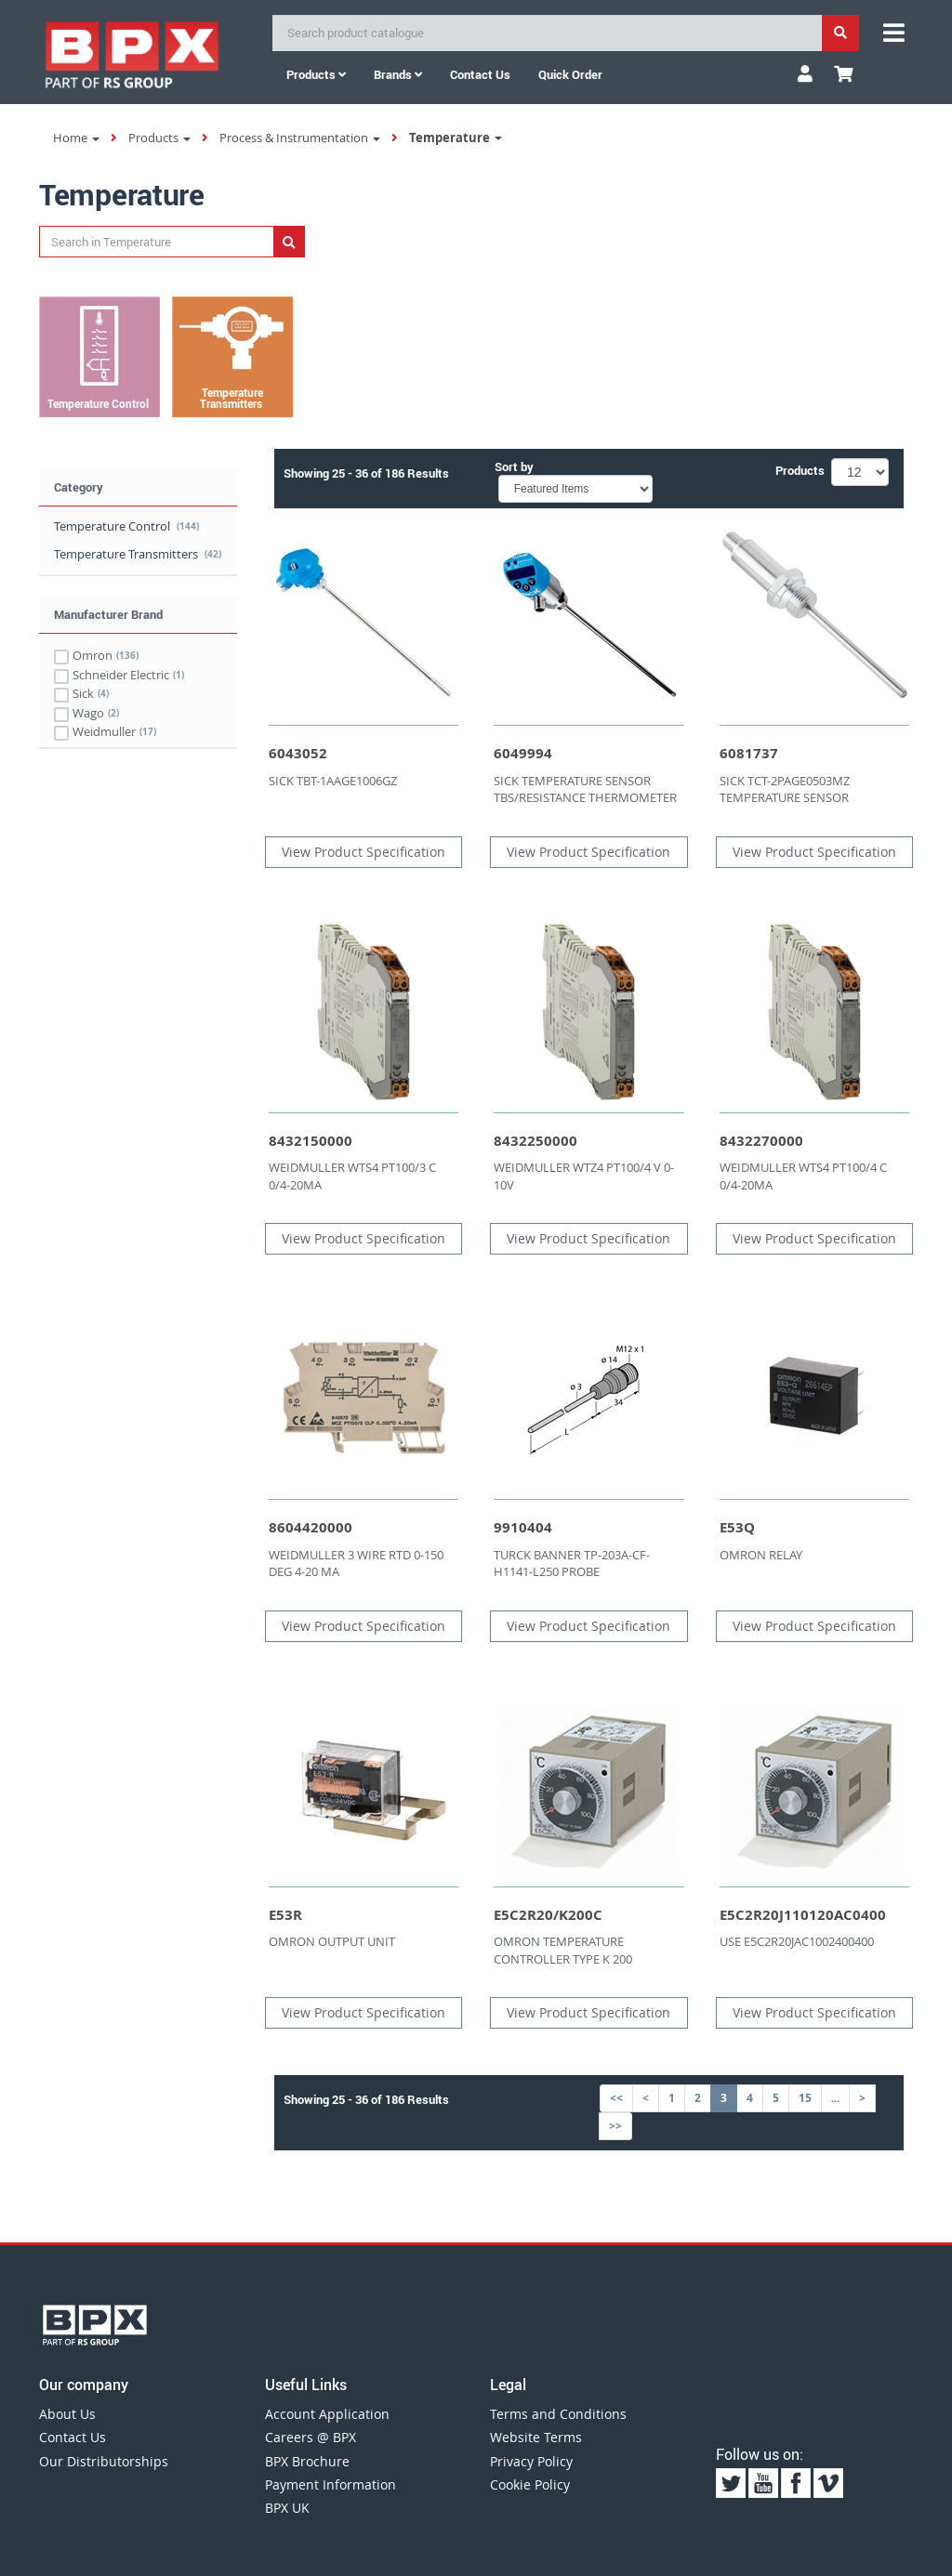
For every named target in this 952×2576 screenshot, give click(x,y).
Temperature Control (126, 526)
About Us (67, 2414)
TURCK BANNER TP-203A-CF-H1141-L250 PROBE (572, 1563)
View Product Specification (363, 852)
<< (616, 2098)
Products (316, 74)
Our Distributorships (103, 2461)
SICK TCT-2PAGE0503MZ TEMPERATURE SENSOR (785, 789)
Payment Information (330, 2484)
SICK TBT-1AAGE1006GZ (333, 780)
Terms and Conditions (558, 2414)
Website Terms (536, 2437)
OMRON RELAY (761, 1554)
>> (615, 2126)
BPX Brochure (307, 2461)
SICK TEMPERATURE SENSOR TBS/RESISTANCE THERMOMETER (585, 789)
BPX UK (287, 2508)
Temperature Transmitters (137, 553)
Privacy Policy (531, 2461)
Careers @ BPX (310, 2437)
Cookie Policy (530, 2484)
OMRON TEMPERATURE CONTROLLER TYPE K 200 (563, 1950)
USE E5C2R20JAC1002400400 (797, 1941)
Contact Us (72, 2437)
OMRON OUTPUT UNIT (332, 1941)
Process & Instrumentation (299, 137)
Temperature (455, 137)
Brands (398, 74)
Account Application (327, 2414)
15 (805, 2098)
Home (76, 137)
